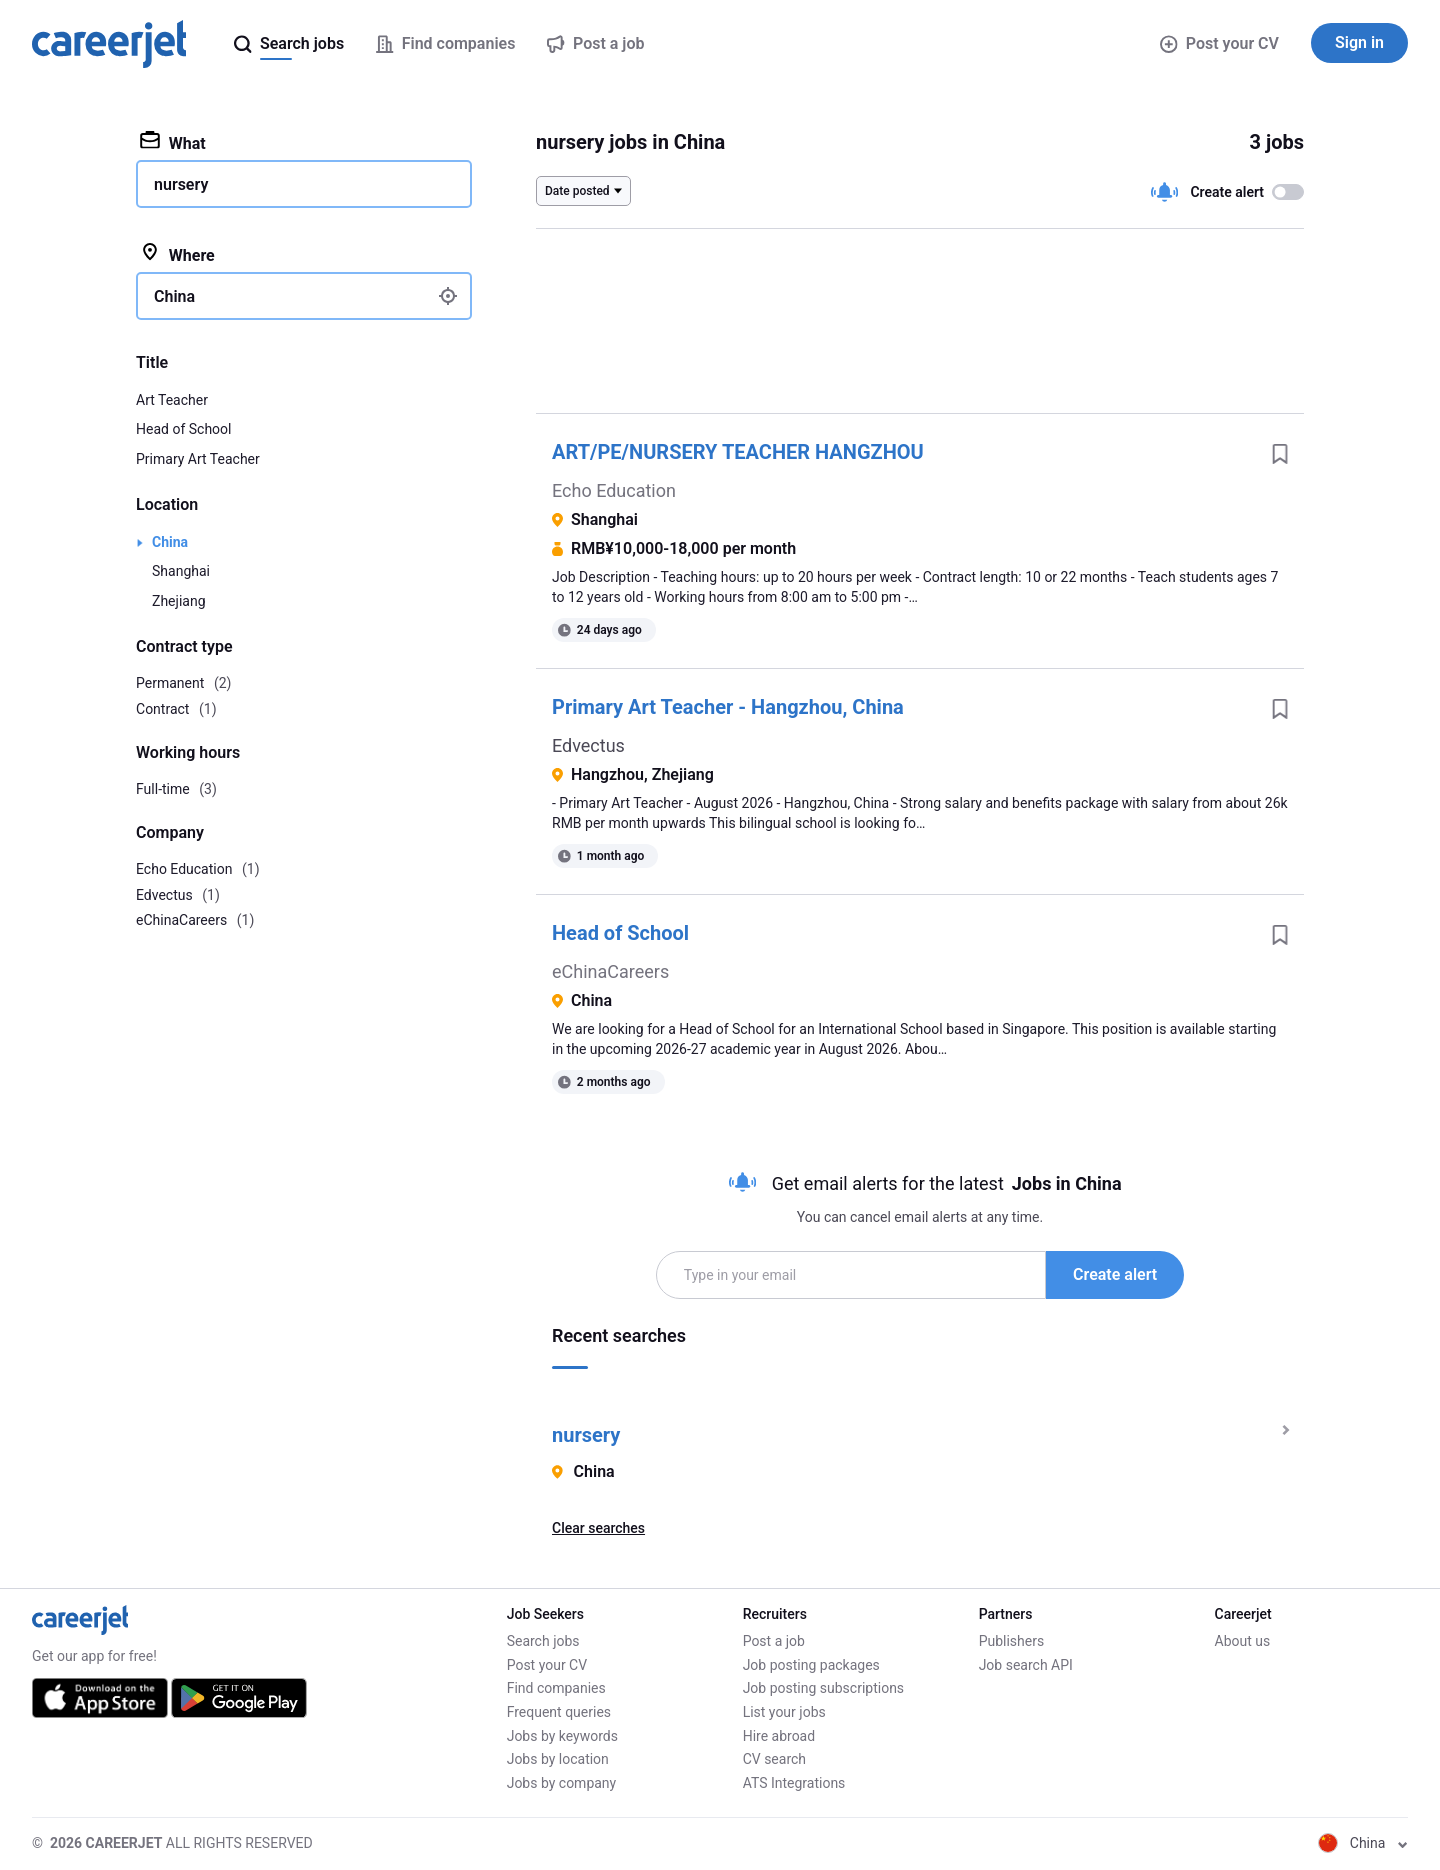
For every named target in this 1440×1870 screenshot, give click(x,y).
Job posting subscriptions (823, 1688)
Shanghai (181, 571)
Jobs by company (562, 1783)
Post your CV (1219, 43)
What (173, 142)
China (170, 542)
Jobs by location (558, 1759)
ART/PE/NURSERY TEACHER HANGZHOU (738, 452)
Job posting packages (811, 1665)
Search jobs (543, 1641)
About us (1243, 1641)
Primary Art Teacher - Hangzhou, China (728, 707)
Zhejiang (178, 601)
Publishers (1012, 1641)
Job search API (1026, 1665)
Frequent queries (559, 1712)
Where (177, 254)
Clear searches (598, 1528)
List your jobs (784, 1712)
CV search (774, 1759)
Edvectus (588, 745)
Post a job (774, 1641)
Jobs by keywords (562, 1736)
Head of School (620, 933)
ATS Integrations (794, 1783)
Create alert (1115, 1274)
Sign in (1359, 42)
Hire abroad (779, 1736)
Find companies (556, 1688)
